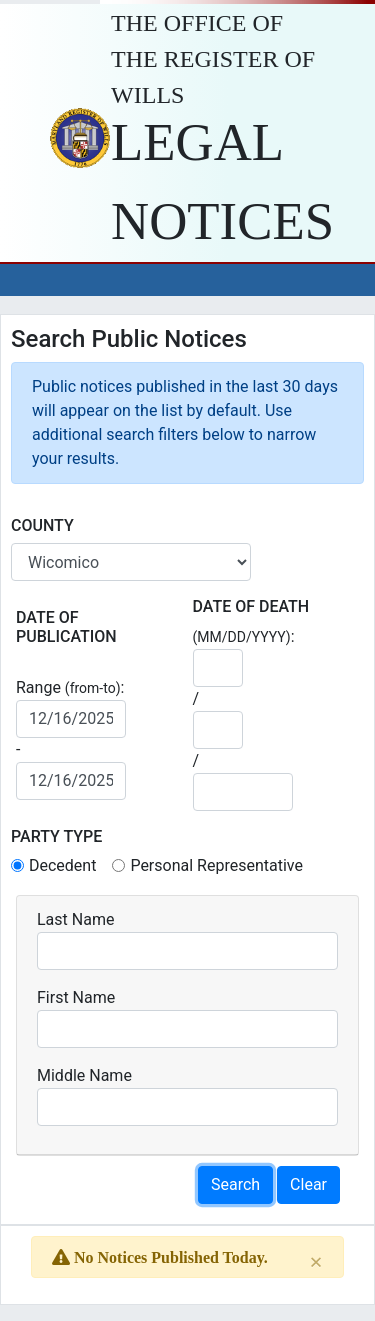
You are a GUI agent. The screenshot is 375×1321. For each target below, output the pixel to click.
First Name (76, 997)
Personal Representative (216, 865)
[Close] (316, 1261)
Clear (308, 1184)
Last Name (75, 919)
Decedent (62, 865)
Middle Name (84, 1075)
